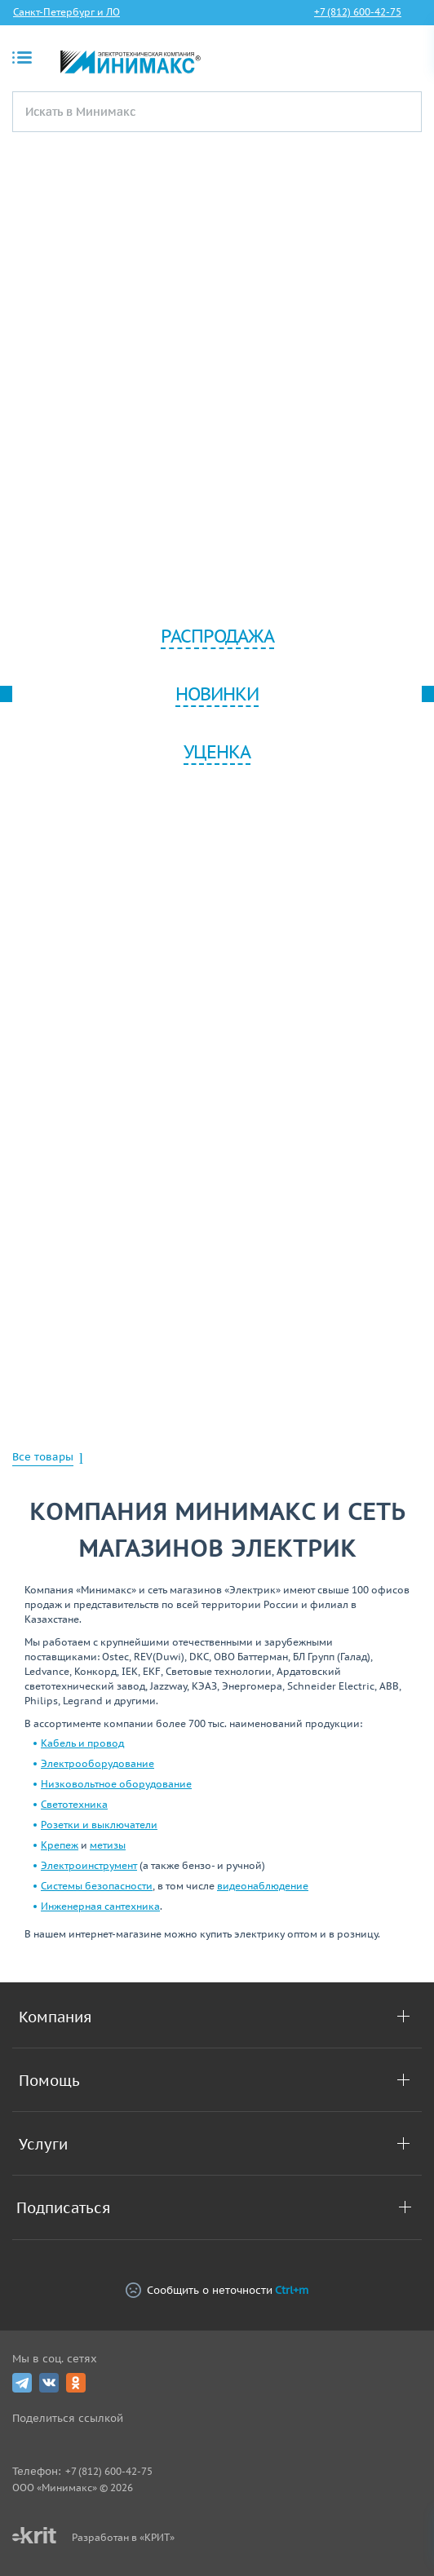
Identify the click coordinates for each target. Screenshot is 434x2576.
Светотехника (74, 1804)
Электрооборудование (97, 1763)
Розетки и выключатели (99, 1824)
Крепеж (59, 1845)
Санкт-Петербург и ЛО (66, 12)
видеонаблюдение (262, 1886)
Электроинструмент (89, 1865)
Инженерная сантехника (100, 1906)
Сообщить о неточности (217, 2290)
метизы (108, 1845)
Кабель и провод (82, 1743)
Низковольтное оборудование (116, 1784)
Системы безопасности (97, 1886)
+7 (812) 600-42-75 (357, 12)
